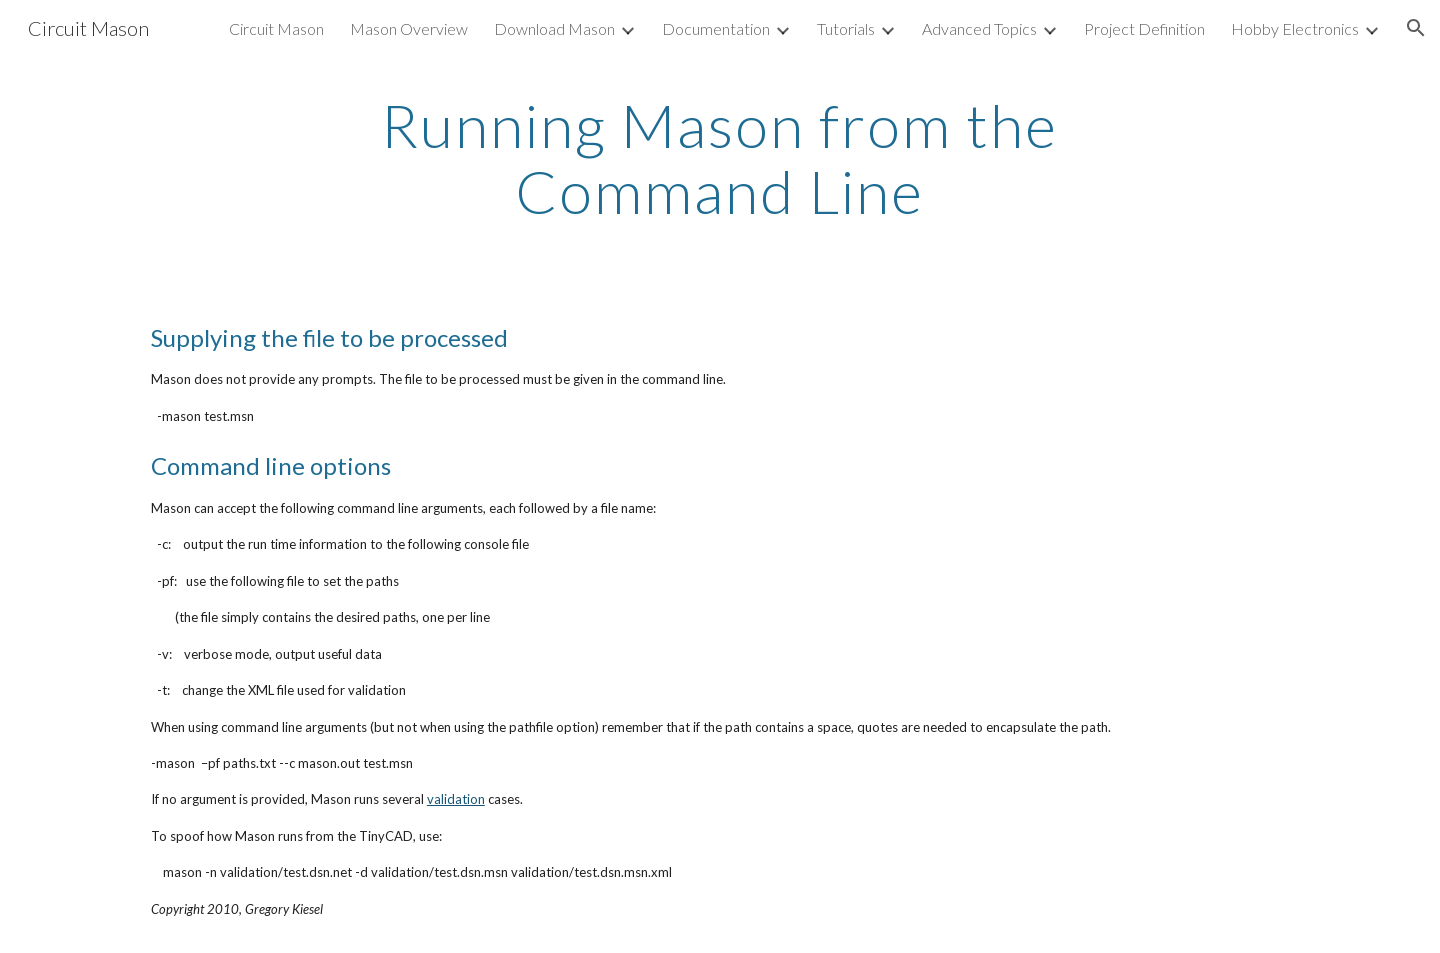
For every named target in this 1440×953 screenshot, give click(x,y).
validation (456, 799)
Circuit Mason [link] (276, 28)
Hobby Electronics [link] (1295, 28)
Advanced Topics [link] (979, 28)
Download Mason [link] (554, 28)
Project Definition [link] (1144, 28)
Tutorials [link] (846, 28)
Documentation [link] (716, 28)
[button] (1416, 28)
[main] (720, 158)
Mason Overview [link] (409, 28)
